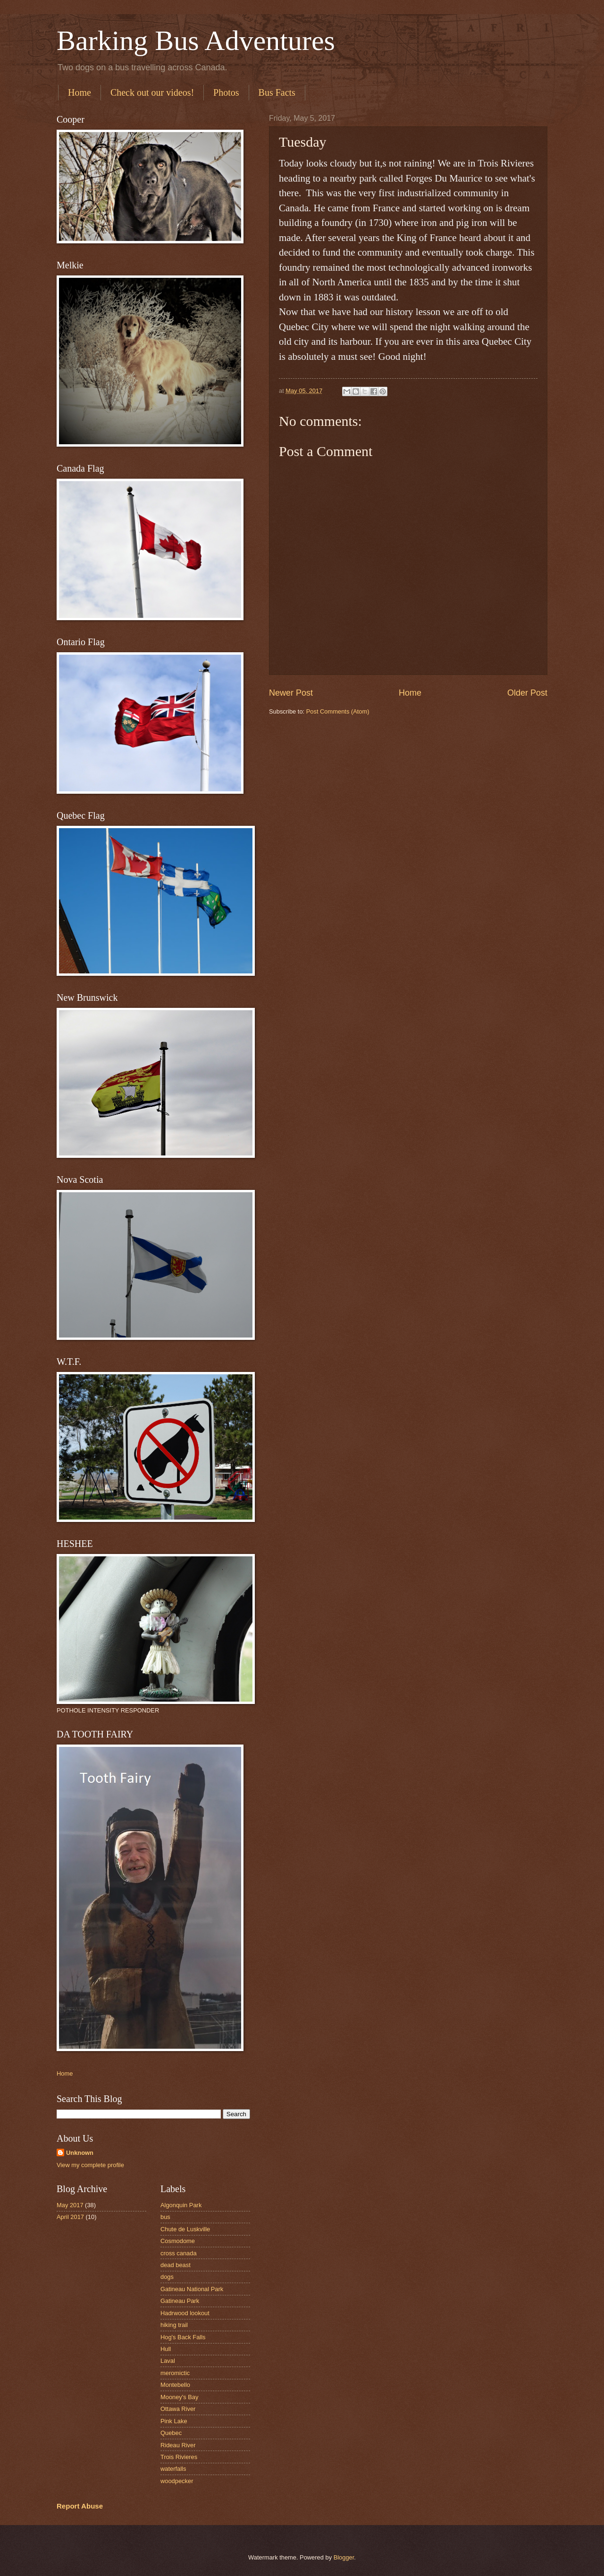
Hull (165, 2348)
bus (165, 2216)
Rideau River (177, 2445)
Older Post (527, 693)
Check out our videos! (152, 92)
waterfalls (173, 2468)
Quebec (171, 2432)
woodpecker (176, 2481)
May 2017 (70, 2205)
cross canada (178, 2253)
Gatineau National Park (191, 2289)
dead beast (175, 2265)
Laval (167, 2360)
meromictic (175, 2373)
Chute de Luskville (185, 2229)
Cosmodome (177, 2240)
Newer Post (291, 693)
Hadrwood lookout (185, 2313)
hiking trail (174, 2324)
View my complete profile (90, 2165)
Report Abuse (80, 2506)
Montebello (175, 2384)
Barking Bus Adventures (196, 40)
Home (79, 92)
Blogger (344, 2557)
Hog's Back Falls (182, 2337)
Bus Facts (277, 92)
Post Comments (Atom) (337, 711)
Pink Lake (173, 2421)
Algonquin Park (180, 2205)
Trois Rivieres (178, 2456)
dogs (167, 2276)
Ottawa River (177, 2408)
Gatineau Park (179, 2300)
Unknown (79, 2152)
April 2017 (70, 2216)
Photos (226, 92)
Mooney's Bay (179, 2397)
